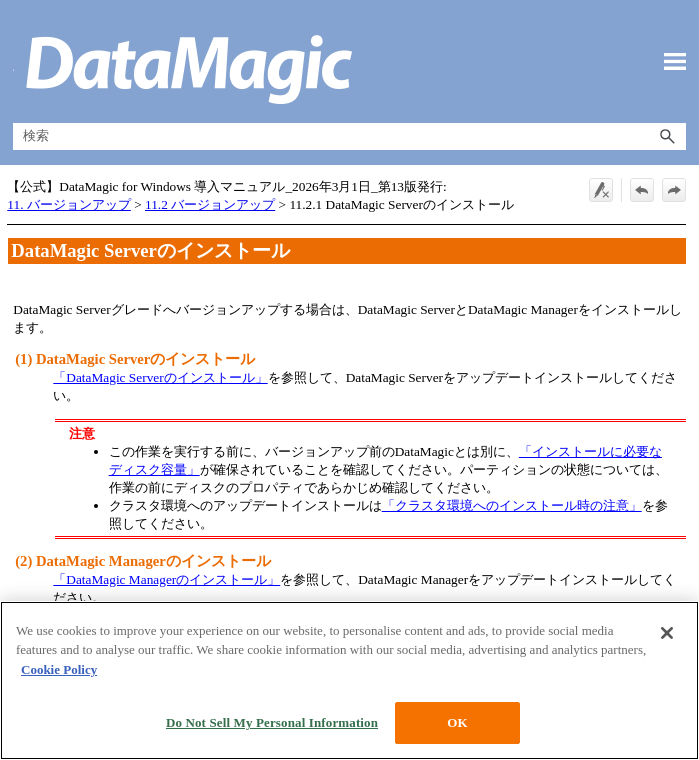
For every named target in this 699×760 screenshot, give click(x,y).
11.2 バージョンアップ (210, 204)
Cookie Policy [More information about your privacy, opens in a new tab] (59, 669)
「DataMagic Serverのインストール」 (160, 377)
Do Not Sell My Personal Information (272, 722)
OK (457, 722)
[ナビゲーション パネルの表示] (675, 62)
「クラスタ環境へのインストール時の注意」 (512, 505)
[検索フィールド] (349, 136)
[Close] (667, 633)
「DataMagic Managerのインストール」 (166, 579)
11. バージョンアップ (69, 204)
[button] (668, 136)
